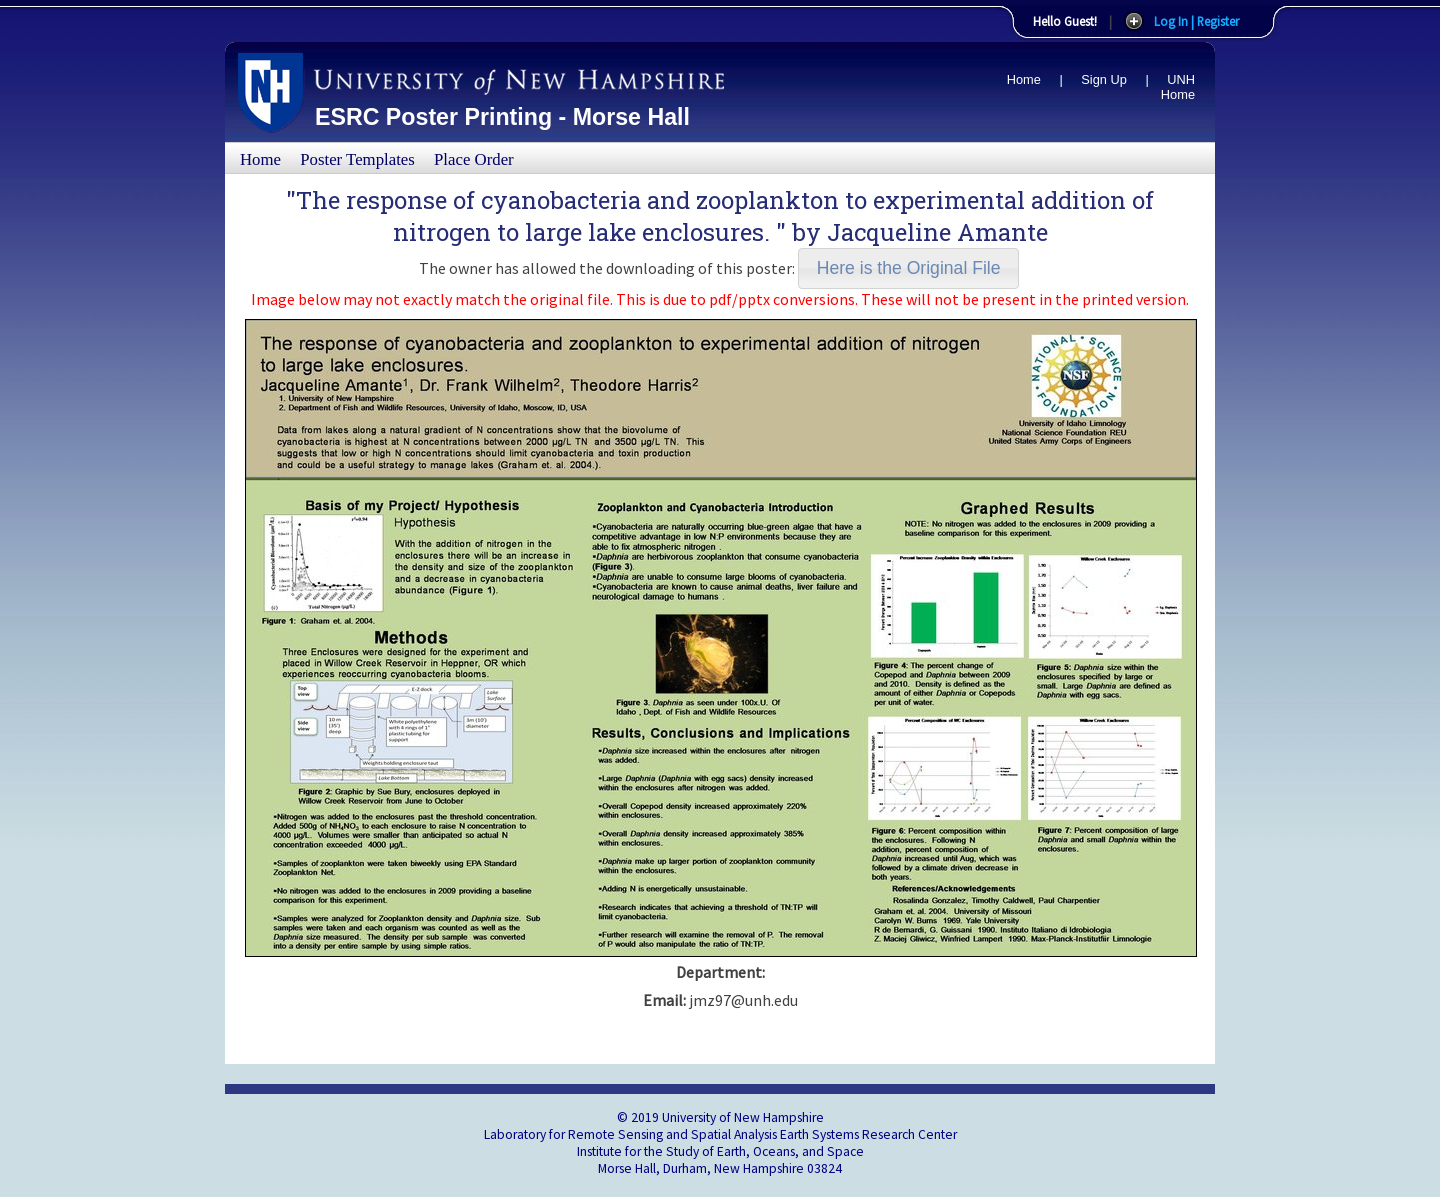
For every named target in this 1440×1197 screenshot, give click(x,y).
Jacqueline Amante (937, 232)
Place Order (474, 159)
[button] (908, 268)
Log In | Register (1196, 21)
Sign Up (1104, 79)
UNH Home (1178, 87)
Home (1024, 79)
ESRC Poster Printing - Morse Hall (502, 117)
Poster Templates (357, 159)
